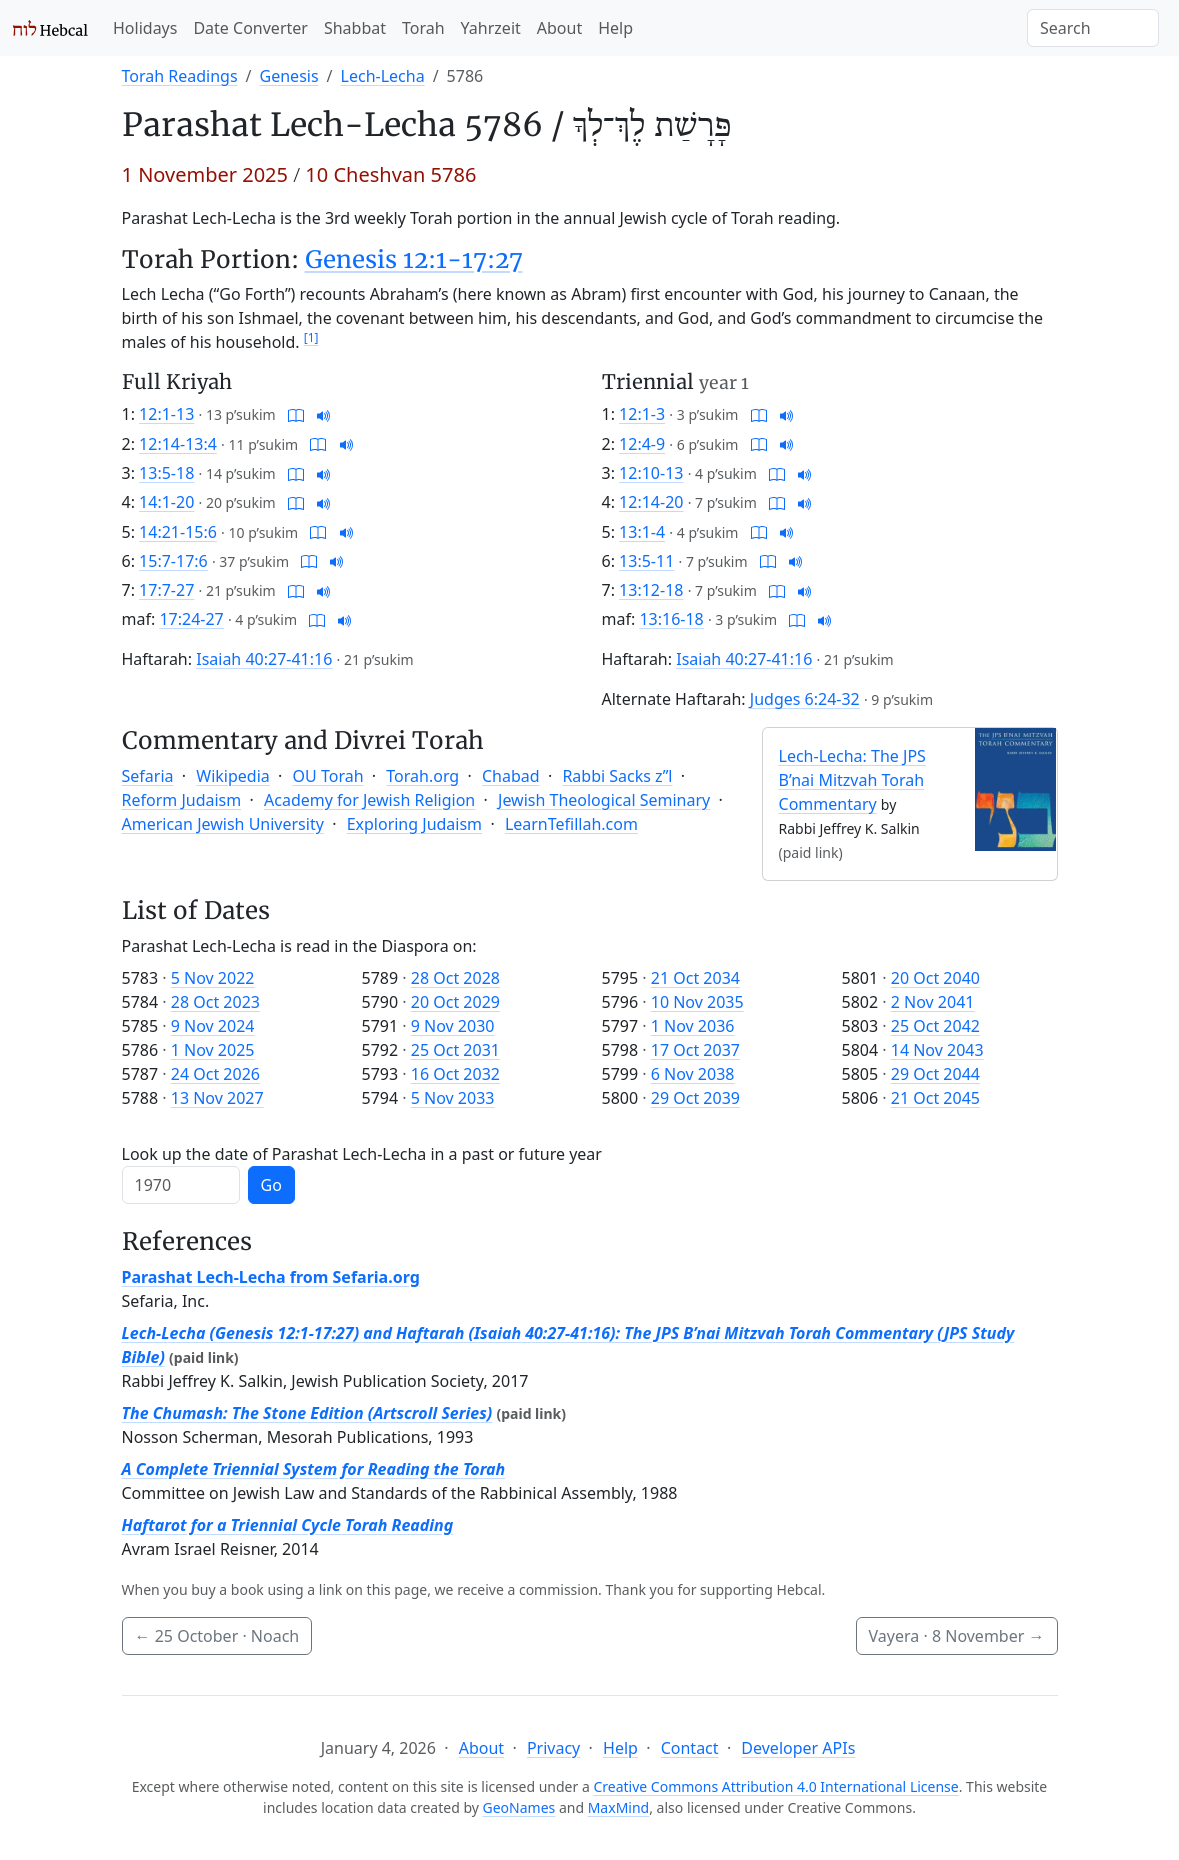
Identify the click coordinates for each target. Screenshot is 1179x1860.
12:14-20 (651, 502)
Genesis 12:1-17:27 (414, 259)
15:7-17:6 (173, 561)
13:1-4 (642, 532)
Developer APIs (798, 1748)
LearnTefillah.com (571, 824)
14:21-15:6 (178, 532)
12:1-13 (166, 414)
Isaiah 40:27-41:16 (264, 659)
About (559, 28)
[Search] (1093, 28)
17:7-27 (166, 590)
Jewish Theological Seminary (604, 800)
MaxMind (619, 1807)
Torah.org (422, 776)
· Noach (217, 1636)
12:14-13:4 (178, 444)
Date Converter (250, 28)
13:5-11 (646, 561)
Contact (690, 1748)
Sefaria (148, 776)
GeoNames (519, 1807)
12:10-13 (651, 473)
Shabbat (355, 28)
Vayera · (957, 1636)
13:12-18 (651, 590)
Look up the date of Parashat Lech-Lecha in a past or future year (362, 1154)
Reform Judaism (182, 800)
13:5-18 (166, 473)
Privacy (553, 1748)
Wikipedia (233, 776)
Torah (423, 28)
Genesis (289, 76)
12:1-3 (642, 414)
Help (615, 28)
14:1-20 (166, 502)
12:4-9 (642, 444)
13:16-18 (671, 619)
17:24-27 (191, 619)
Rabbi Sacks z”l (617, 776)
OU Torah (328, 776)
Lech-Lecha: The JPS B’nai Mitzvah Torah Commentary (852, 780)
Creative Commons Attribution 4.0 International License (775, 1786)
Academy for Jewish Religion (369, 800)
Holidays (145, 28)
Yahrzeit (491, 28)
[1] (311, 337)
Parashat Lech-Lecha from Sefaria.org (271, 1277)
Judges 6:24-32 (805, 699)
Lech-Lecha (383, 76)
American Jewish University (223, 824)
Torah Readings (180, 76)
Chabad (511, 776)
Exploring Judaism (414, 824)
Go (271, 1185)
